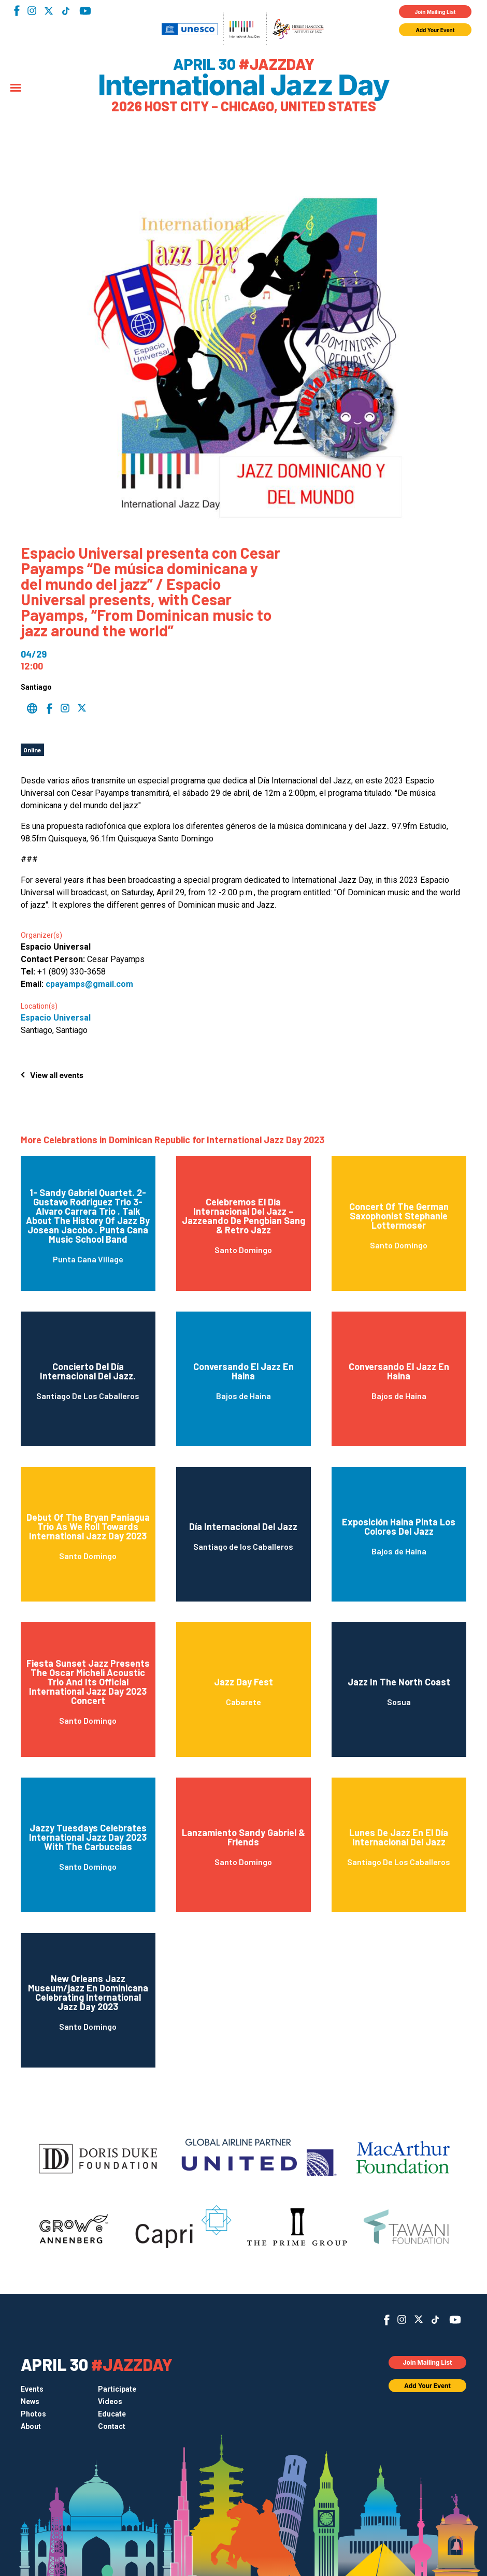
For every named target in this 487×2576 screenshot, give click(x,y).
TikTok (65, 11)
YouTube (85, 11)
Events (32, 2389)
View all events (56, 1075)
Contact (111, 2426)
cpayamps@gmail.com (89, 984)
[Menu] (15, 88)
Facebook (16, 10)
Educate (112, 2414)
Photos (33, 2414)
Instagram (31, 11)
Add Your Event (435, 30)
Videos (110, 2401)
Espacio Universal (56, 1018)
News (30, 2401)
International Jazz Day (243, 85)
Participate (117, 2389)
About (31, 2426)
